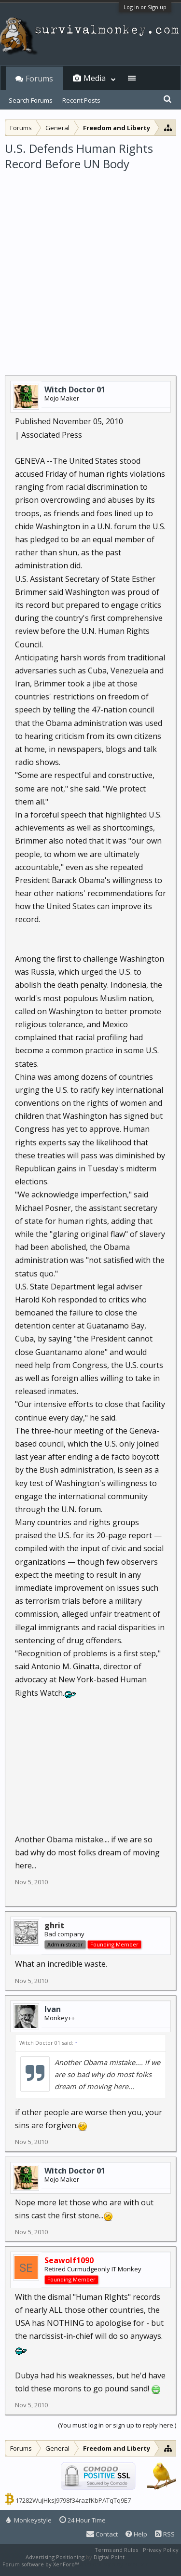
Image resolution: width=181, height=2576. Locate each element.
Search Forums (31, 100)
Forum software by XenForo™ (41, 2564)
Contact (102, 2534)
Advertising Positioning (55, 2557)
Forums (39, 78)
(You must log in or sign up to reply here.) (117, 2425)
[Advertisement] (90, 267)
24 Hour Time (82, 2520)
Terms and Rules (116, 2549)
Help (136, 2534)
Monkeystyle (29, 2520)
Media (95, 78)
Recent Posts (81, 100)
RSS (165, 2534)
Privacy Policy (161, 2549)
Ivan (52, 2009)
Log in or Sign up (145, 7)
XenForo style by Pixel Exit (114, 2564)
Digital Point (109, 2557)
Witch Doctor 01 (74, 389)
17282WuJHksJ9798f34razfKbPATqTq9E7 (73, 2500)
